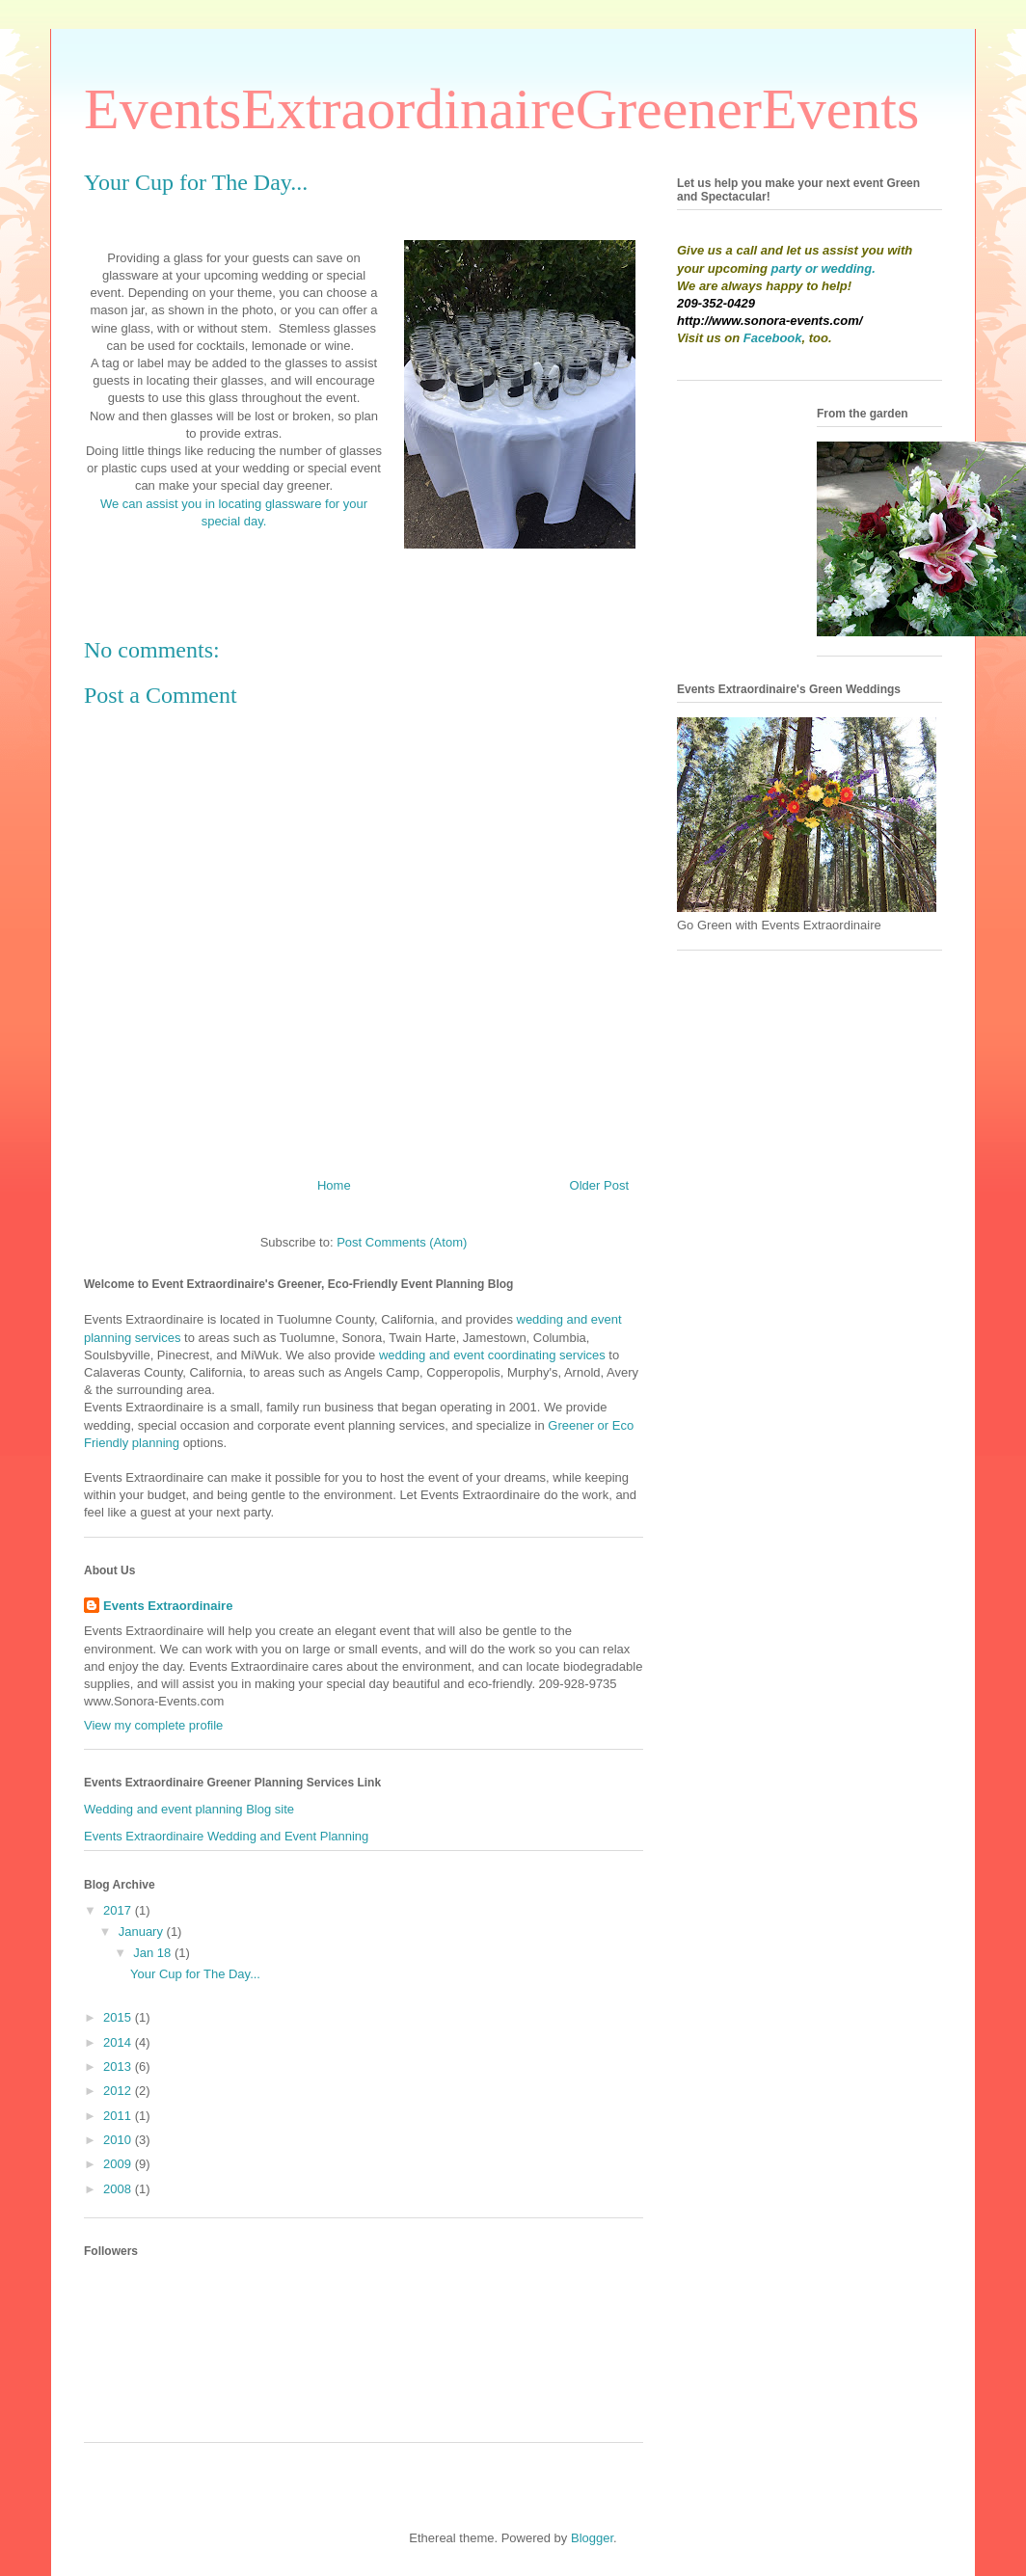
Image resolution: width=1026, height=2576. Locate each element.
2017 (119, 1910)
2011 (119, 2115)
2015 (119, 2017)
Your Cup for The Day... (195, 1974)
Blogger (592, 2538)
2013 (119, 2066)
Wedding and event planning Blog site (189, 1809)
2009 (119, 2164)
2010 (119, 2140)
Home (334, 1185)
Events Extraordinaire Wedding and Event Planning (226, 1836)
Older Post (599, 1185)
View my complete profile (153, 1725)
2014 (119, 2042)
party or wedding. (823, 268)
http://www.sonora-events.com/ (769, 320)
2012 (119, 2090)
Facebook (772, 338)
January (143, 1931)
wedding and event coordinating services (492, 1355)
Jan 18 (154, 1952)
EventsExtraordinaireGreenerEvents (501, 109)
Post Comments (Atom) (402, 1242)
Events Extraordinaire (167, 1605)
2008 (119, 2189)
